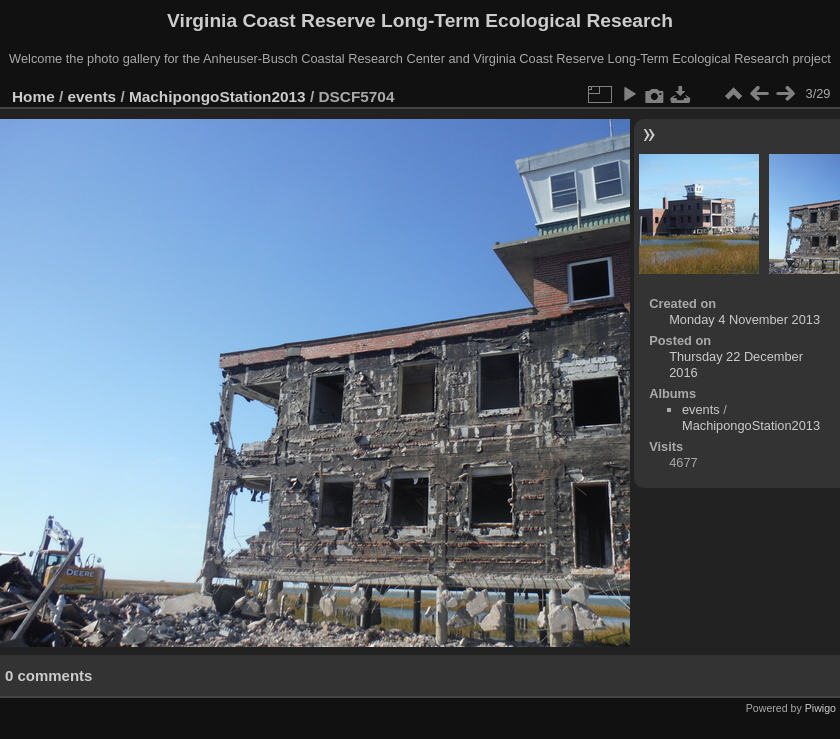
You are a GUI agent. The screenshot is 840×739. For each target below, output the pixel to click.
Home (33, 96)
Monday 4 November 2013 (744, 319)
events (92, 96)
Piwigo (820, 708)
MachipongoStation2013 (217, 96)
